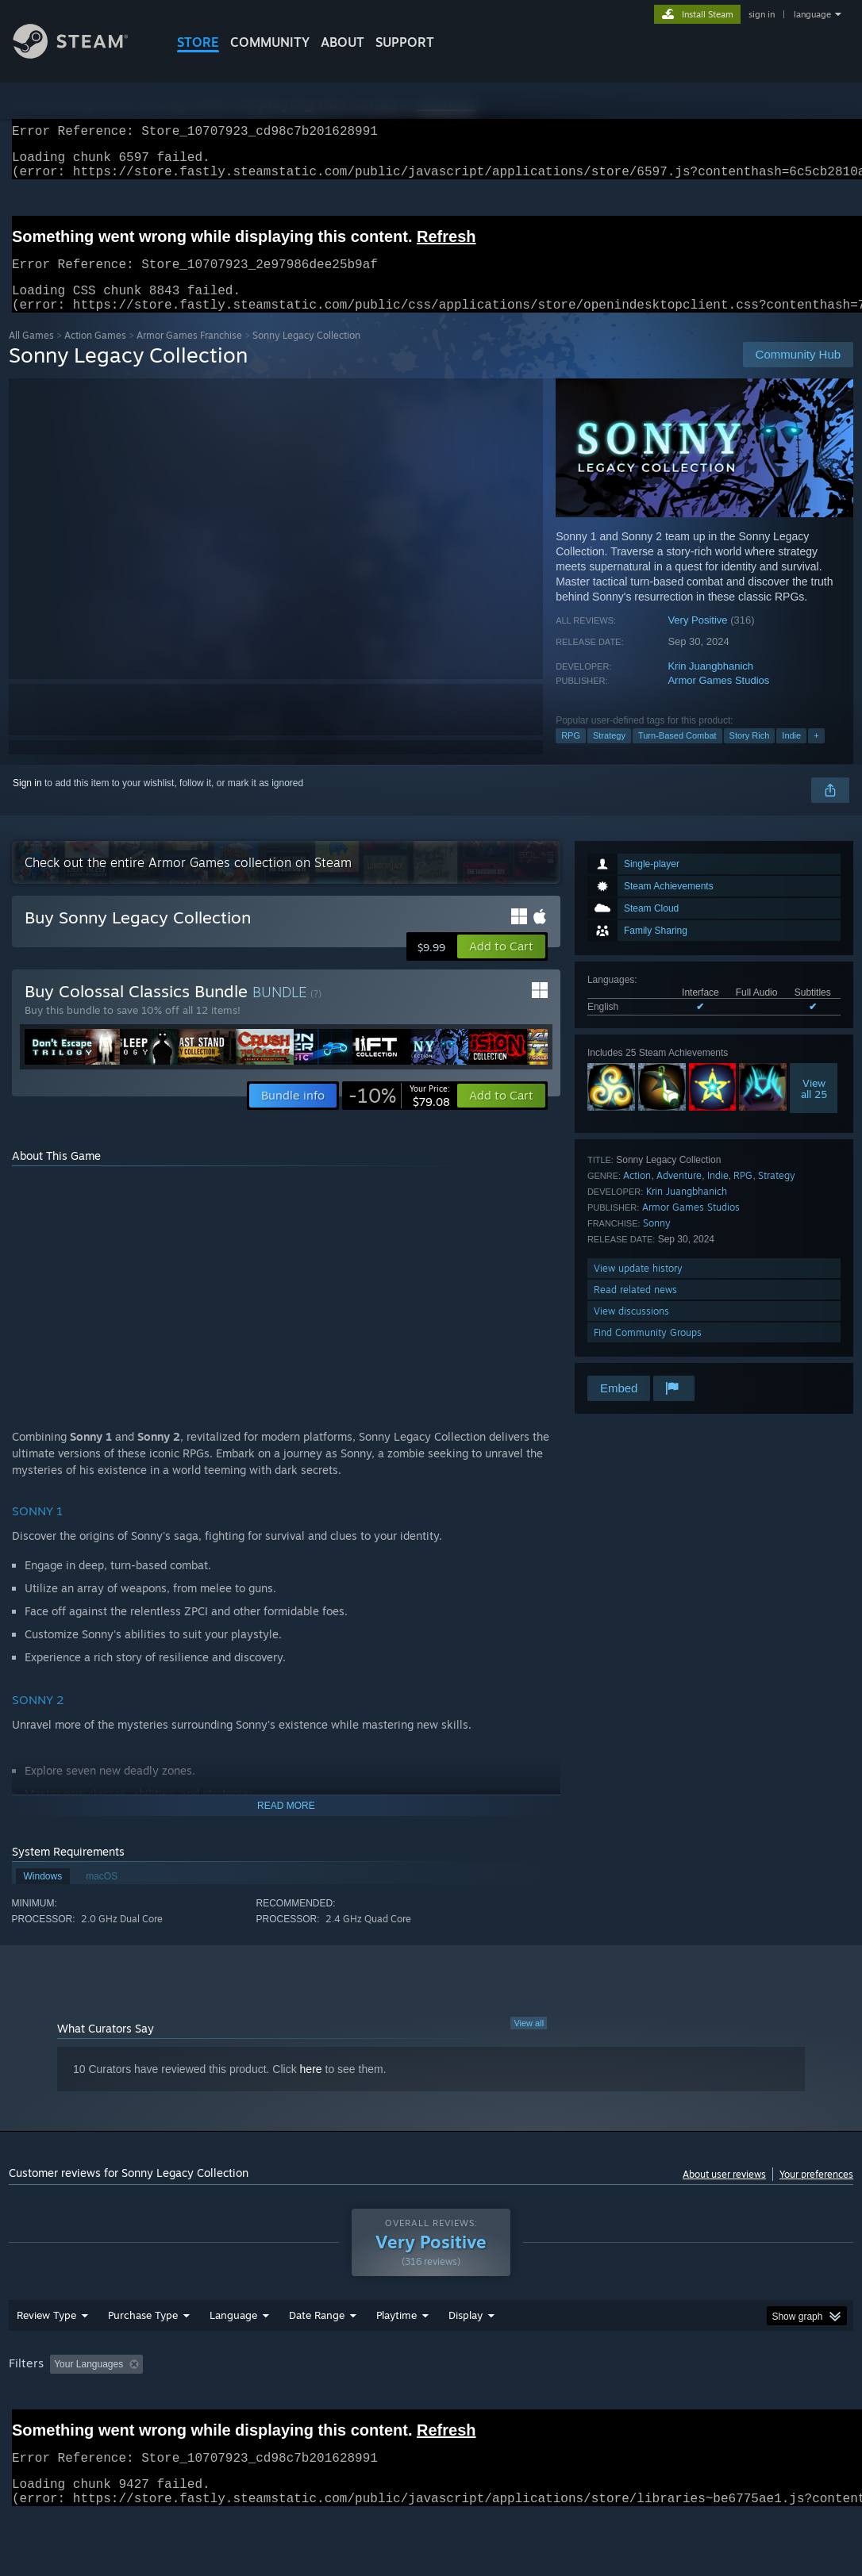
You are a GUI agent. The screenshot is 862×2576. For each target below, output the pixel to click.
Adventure (679, 1194)
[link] (399, 1114)
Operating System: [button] (618, 2405)
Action (637, 1194)
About (342, 42)
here (311, 2088)
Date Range (316, 2356)
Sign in (27, 802)
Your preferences (816, 2193)
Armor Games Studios (718, 699)
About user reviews (724, 2193)
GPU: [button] (753, 2405)
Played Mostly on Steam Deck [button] (484, 2405)
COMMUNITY (270, 42)
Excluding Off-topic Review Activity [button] (249, 2405)
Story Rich (749, 754)
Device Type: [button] (40, 2426)
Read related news (635, 1309)
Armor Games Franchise (189, 354)
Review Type (46, 2356)
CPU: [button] (700, 2405)
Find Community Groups (648, 1351)
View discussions (631, 1330)
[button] (501, 965)
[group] (431, 2416)
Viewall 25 (814, 1107)
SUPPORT (404, 42)
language (812, 14)
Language (233, 2356)
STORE (198, 42)
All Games (31, 354)
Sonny (657, 1242)
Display (465, 2356)
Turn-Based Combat (677, 754)
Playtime (396, 2356)
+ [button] (816, 754)
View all (529, 2042)
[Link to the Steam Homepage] (82, 54)
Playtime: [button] (371, 2405)
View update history (638, 1287)
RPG (570, 754)
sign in (761, 14)
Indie (791, 754)
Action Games (95, 354)
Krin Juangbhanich (710, 685)
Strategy (609, 754)
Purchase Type (143, 2356)
